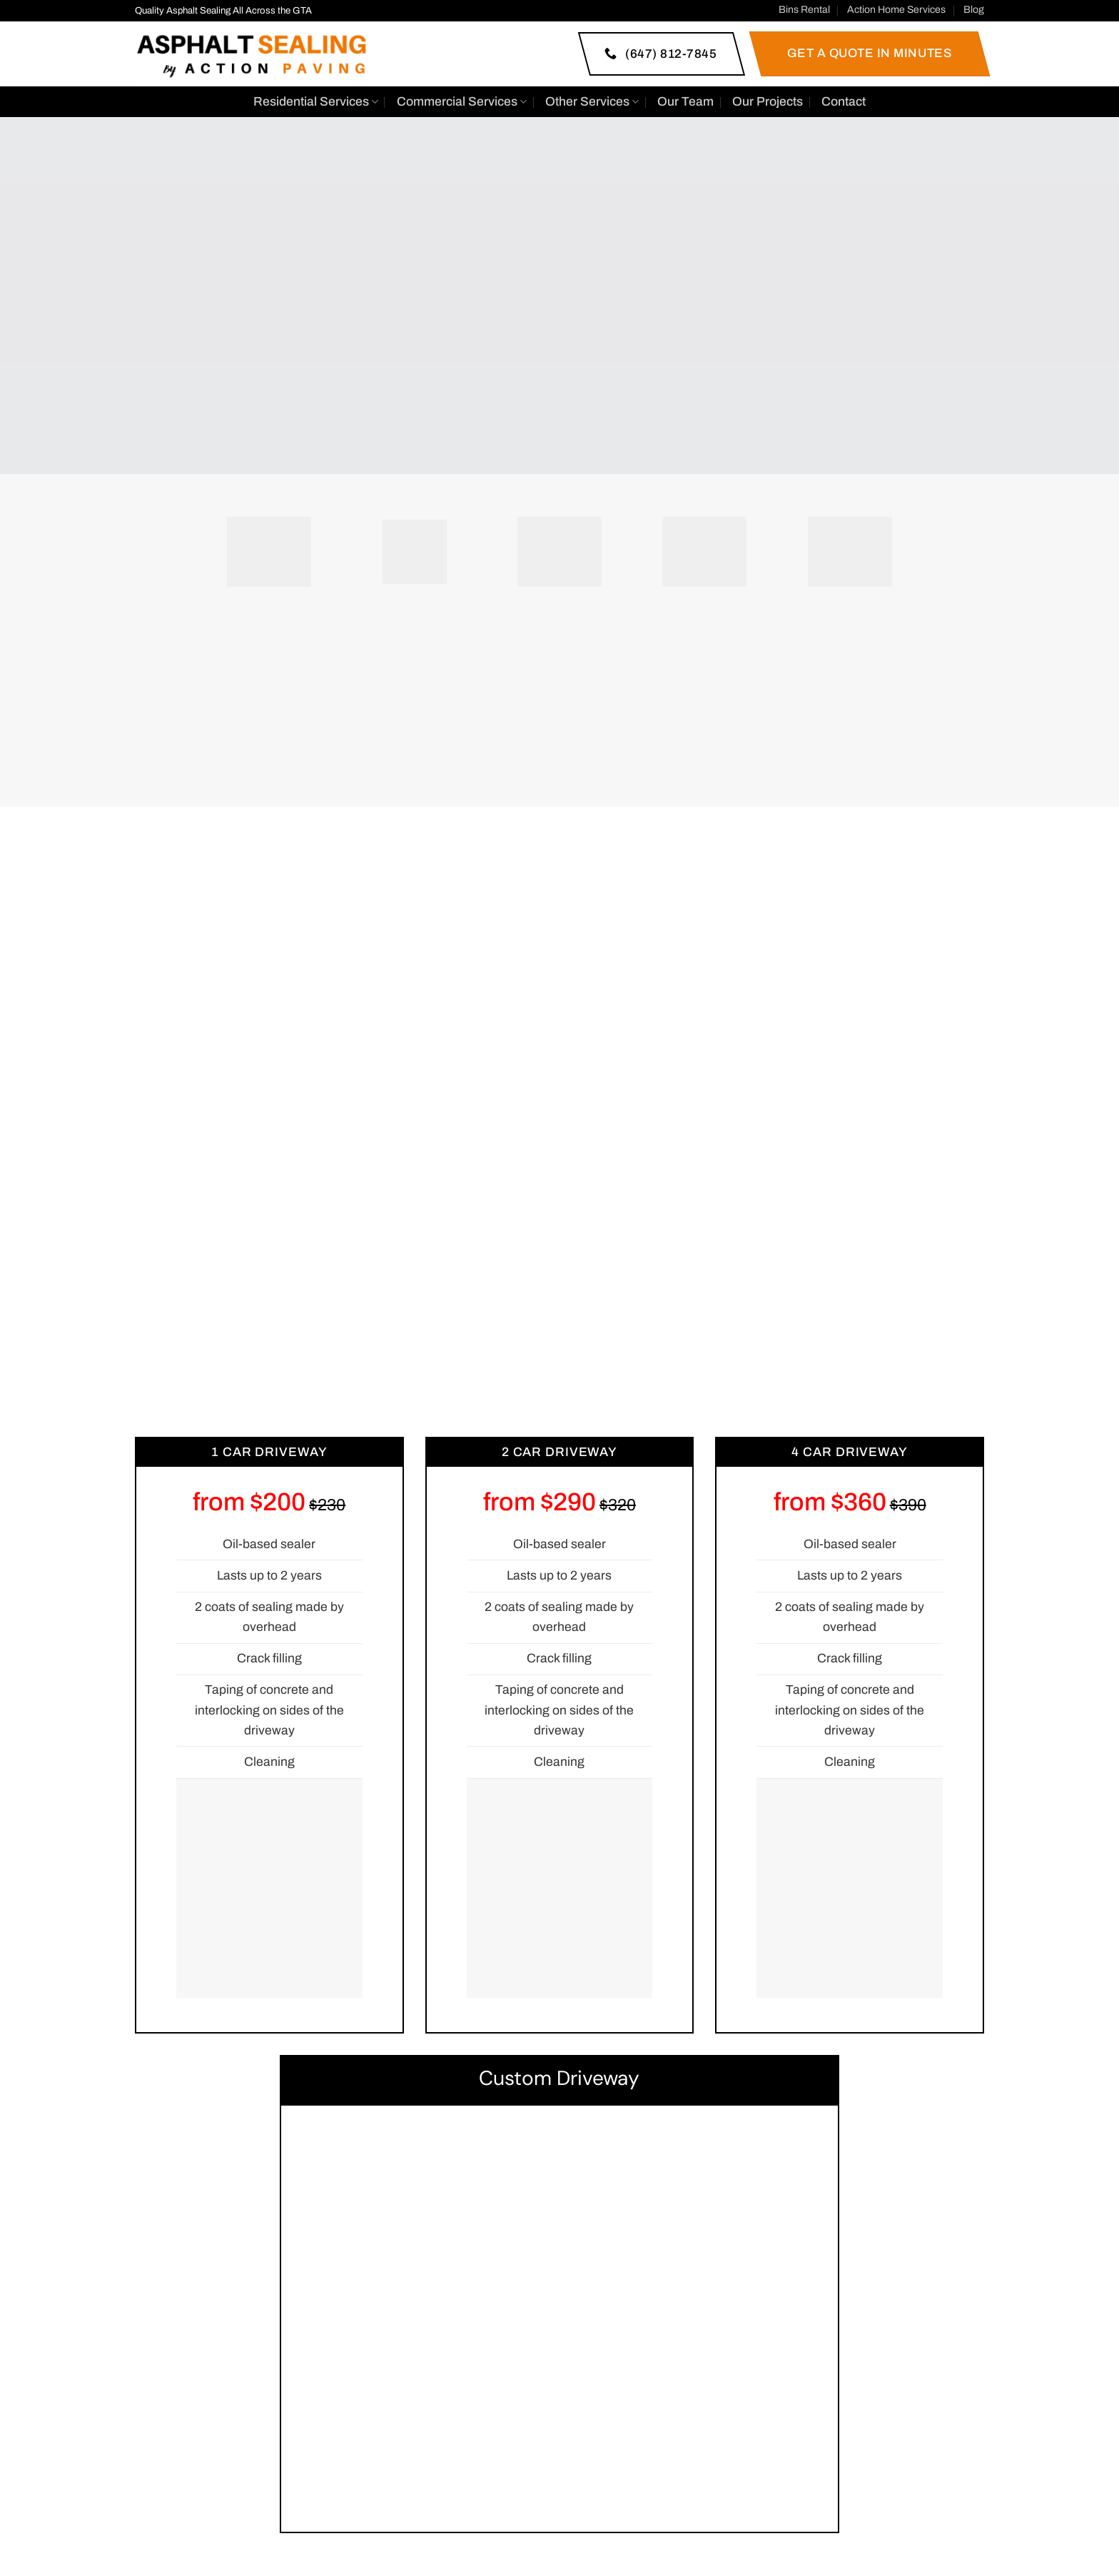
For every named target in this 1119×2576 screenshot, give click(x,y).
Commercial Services (462, 102)
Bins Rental (804, 9)
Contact (843, 101)
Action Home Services (896, 9)
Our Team (685, 101)
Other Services (592, 102)
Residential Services (315, 102)
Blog (973, 9)
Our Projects (767, 101)
